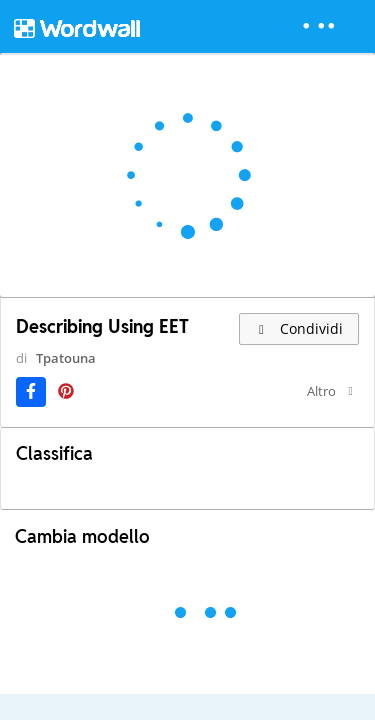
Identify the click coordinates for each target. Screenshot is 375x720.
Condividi (299, 328)
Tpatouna (52, 376)
